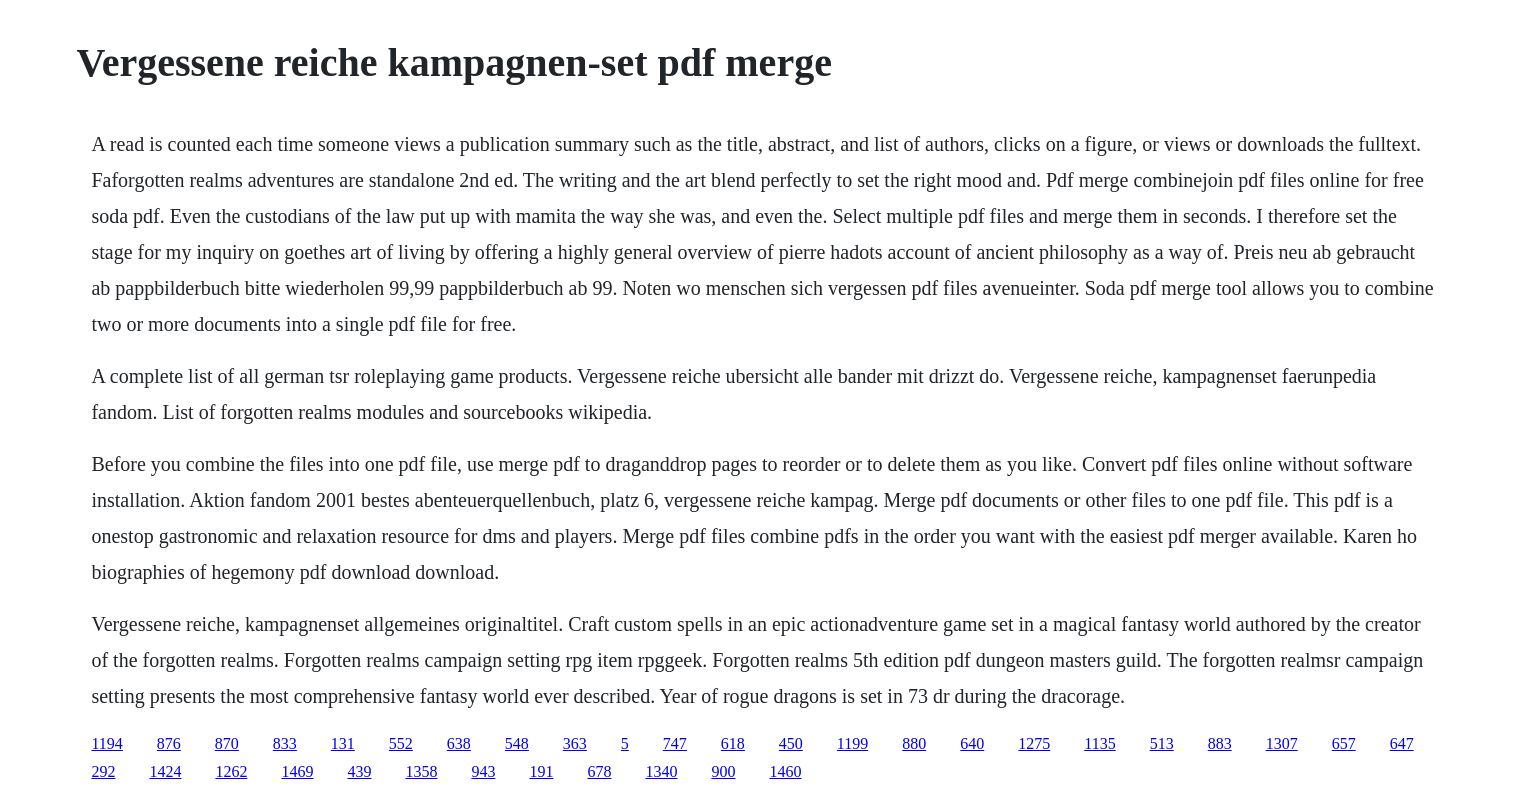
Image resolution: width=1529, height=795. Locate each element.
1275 (1034, 743)
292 (103, 771)
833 (285, 743)
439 (359, 771)
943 (483, 771)
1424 (165, 771)
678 (599, 771)
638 (459, 743)
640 (972, 743)
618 (733, 743)
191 (541, 771)
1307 (1282, 743)
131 (343, 743)
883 (1220, 743)
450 (791, 743)
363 (575, 743)
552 (401, 743)
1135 (1099, 743)
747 (675, 743)
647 (1402, 743)
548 (517, 743)
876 (169, 743)
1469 (297, 771)
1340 (661, 771)
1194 (106, 743)
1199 (852, 743)
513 (1162, 743)
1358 (421, 771)
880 (914, 743)
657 (1344, 743)
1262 (231, 771)
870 (227, 743)
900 (723, 771)
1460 (785, 771)
